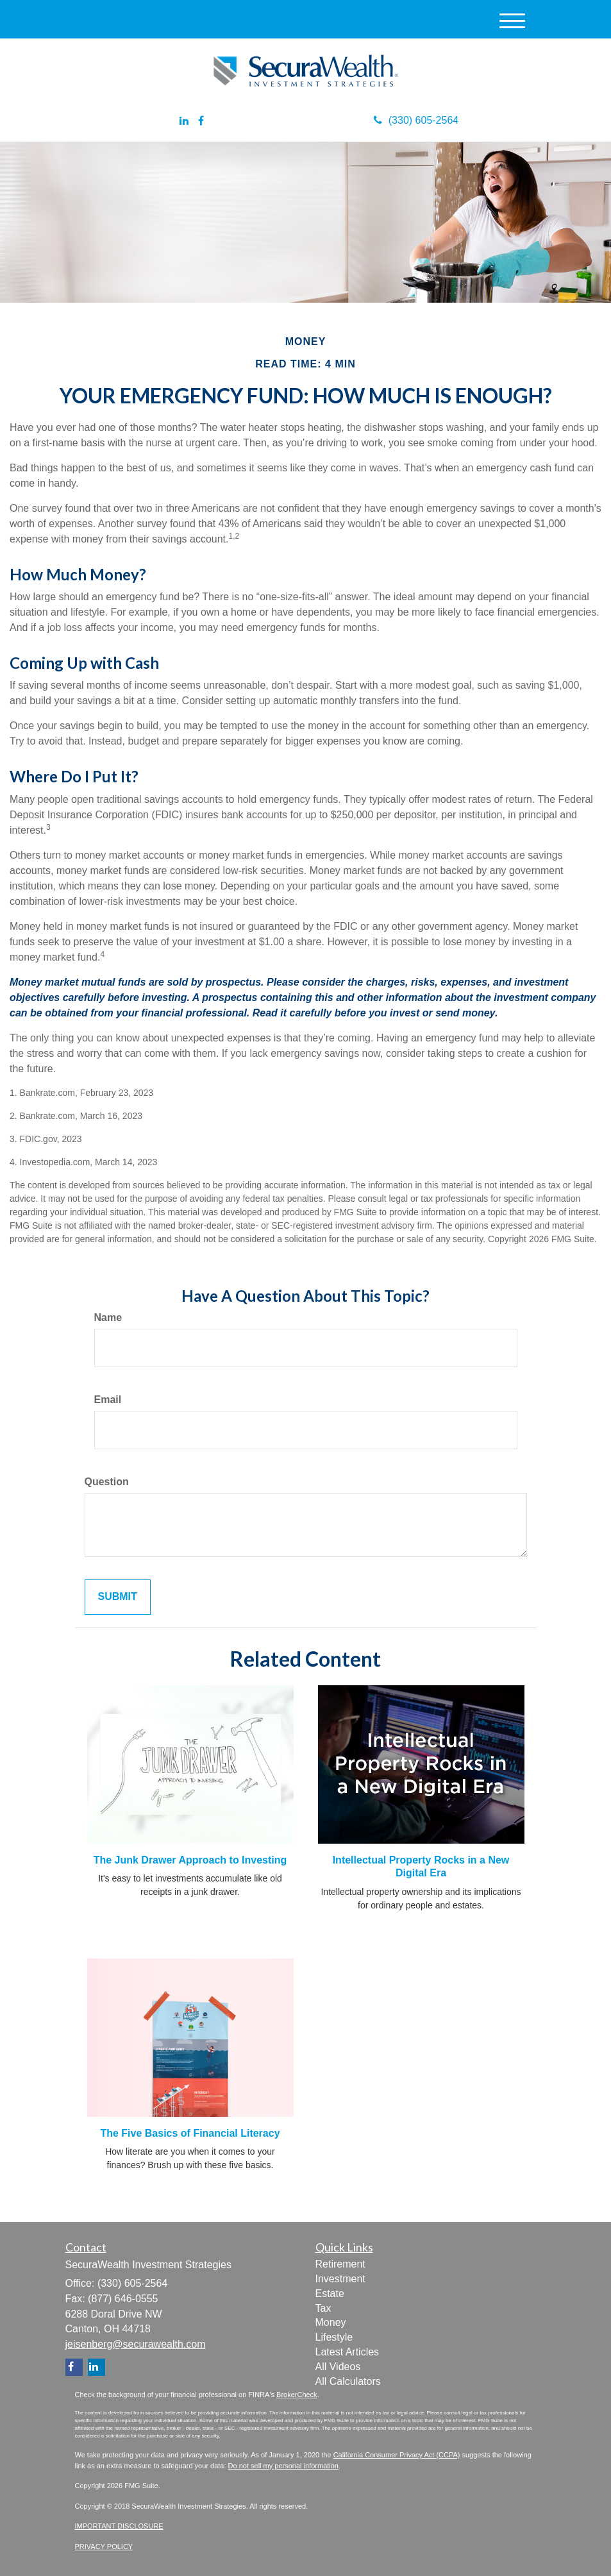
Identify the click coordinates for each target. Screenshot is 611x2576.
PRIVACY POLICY (104, 2546)
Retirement (340, 2264)
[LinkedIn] (184, 121)
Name (108, 1317)
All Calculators (348, 2381)
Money (330, 2322)
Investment (340, 2278)
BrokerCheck (296, 2394)
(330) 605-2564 (416, 120)
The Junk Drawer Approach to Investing (190, 1860)
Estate (329, 2293)
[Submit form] (118, 1597)
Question (107, 1481)
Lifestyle (334, 2337)
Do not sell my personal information (283, 2466)
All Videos (338, 2366)
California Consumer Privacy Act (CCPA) (396, 2455)
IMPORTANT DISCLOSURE (119, 2526)
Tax (323, 2308)
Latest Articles (347, 2351)
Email (108, 1399)
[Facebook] (201, 121)
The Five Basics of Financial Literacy (190, 2133)
